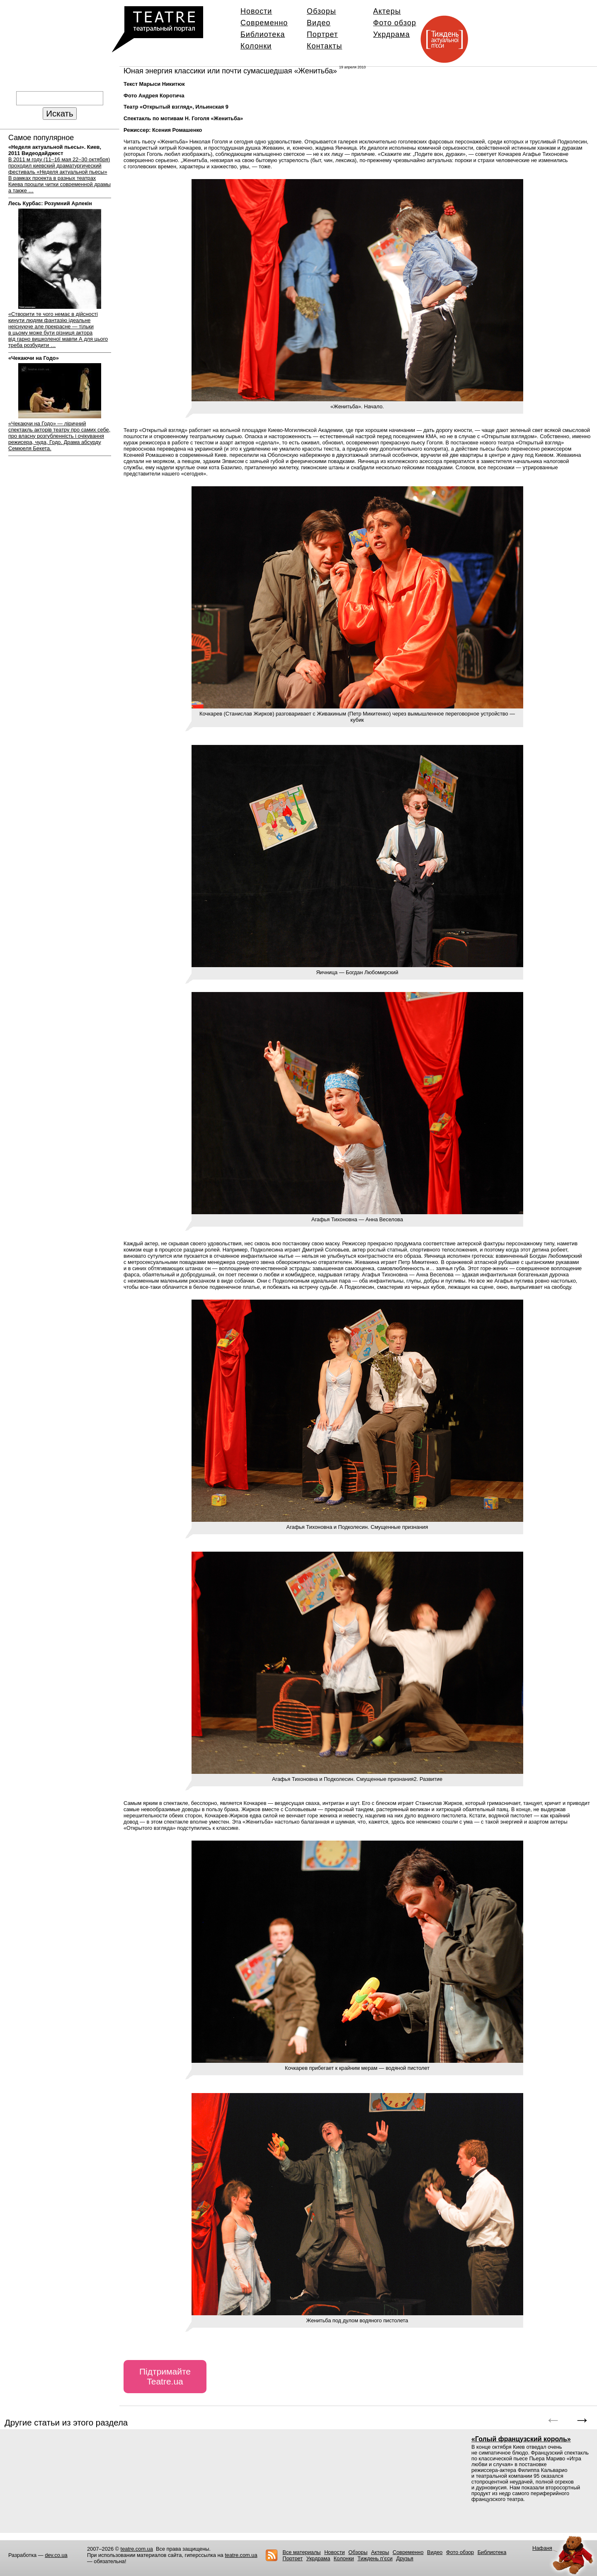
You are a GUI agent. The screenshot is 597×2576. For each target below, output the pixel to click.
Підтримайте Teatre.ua (165, 2376)
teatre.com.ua (137, 2549)
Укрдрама (391, 34)
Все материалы (301, 2552)
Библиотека (262, 34)
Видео (318, 23)
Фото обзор (394, 23)
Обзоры (321, 11)
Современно (264, 23)
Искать (59, 113)
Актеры (387, 11)
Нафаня (542, 2548)
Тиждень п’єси (375, 2558)
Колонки (256, 46)
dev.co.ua (56, 2555)
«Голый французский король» (521, 2439)
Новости (256, 11)
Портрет (322, 34)
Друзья (405, 2558)
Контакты (324, 46)
